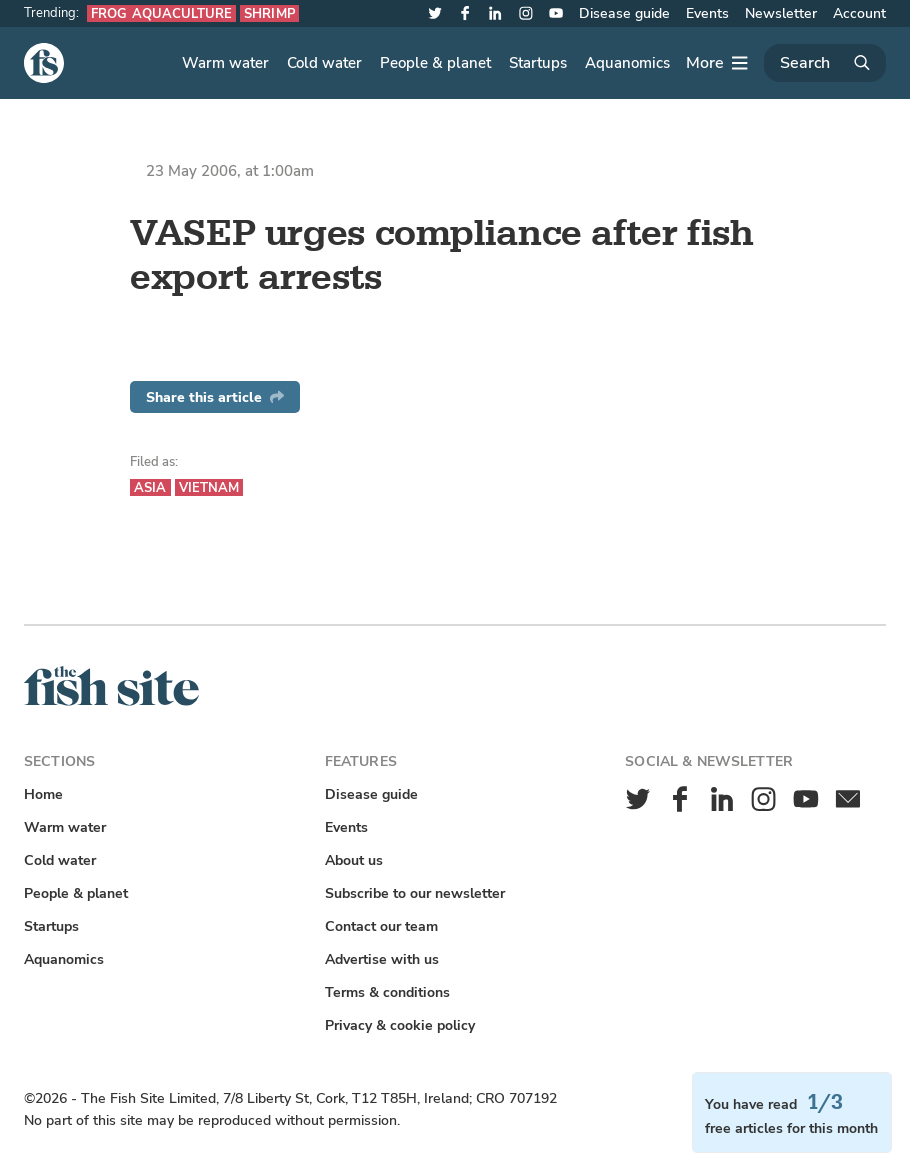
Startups (538, 63)
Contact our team (381, 926)
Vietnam (209, 487)
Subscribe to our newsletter (415, 893)
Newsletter (781, 13)
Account (859, 13)
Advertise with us (382, 959)
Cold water (324, 63)
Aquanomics (627, 63)
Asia (150, 487)
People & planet (435, 63)
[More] (717, 63)
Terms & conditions (387, 992)
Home (43, 794)
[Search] (825, 63)
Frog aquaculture (161, 13)
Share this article (215, 397)
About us (354, 860)
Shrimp (269, 13)
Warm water (225, 63)
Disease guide (624, 13)
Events (707, 13)
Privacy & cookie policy (400, 1025)
